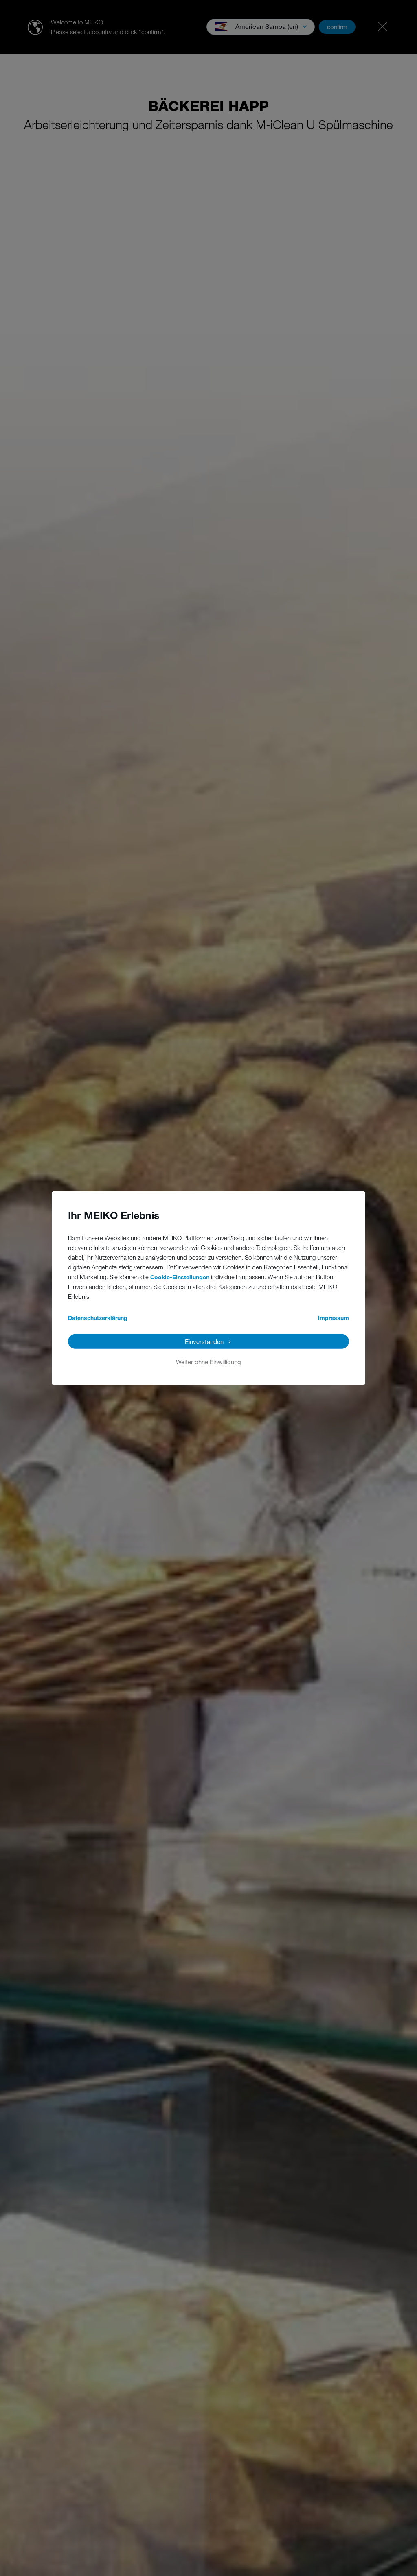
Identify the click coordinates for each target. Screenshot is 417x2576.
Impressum (333, 1317)
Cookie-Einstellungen (179, 1277)
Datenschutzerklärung (97, 1317)
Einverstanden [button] (204, 1341)
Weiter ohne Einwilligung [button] (208, 1361)
